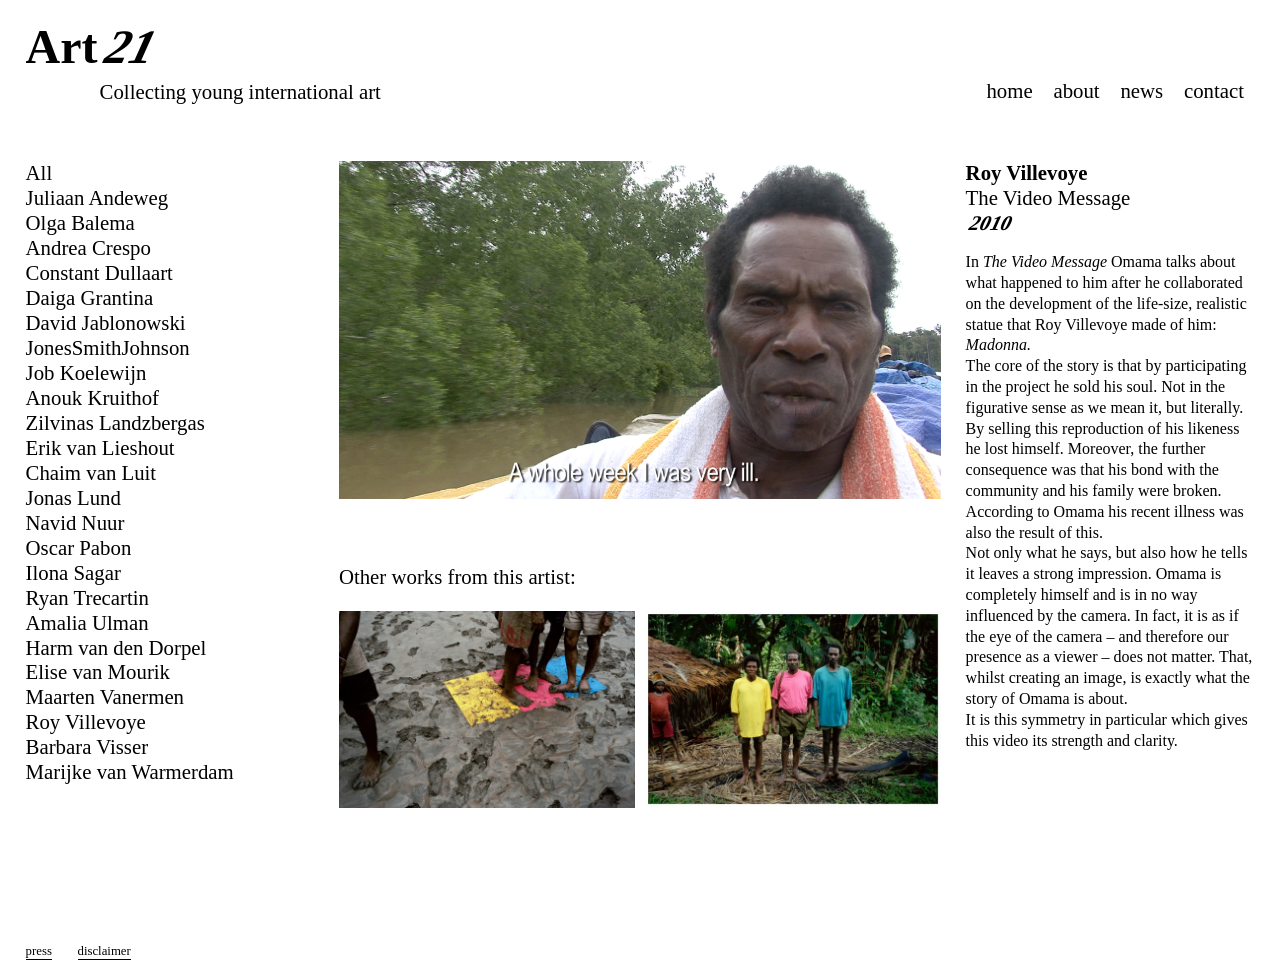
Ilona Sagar (73, 572)
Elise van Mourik (98, 671)
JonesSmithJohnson (108, 347)
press (39, 951)
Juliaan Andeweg (97, 197)
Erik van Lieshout (100, 447)
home (1009, 90)
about (1076, 90)
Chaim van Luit (91, 472)
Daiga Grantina (90, 297)
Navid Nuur (75, 522)
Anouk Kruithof (92, 397)
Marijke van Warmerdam (130, 771)
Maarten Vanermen (105, 696)
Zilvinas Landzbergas (115, 422)
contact (1214, 90)
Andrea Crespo (88, 247)
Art (95, 49)
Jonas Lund (73, 497)
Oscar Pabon (79, 547)
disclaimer (104, 951)
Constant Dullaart (99, 272)
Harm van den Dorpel (116, 647)
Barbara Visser (87, 746)
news (1141, 90)
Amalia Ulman (87, 622)
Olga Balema (80, 222)
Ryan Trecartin (87, 597)
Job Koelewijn (86, 372)
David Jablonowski (106, 322)
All (39, 172)
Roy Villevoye (1027, 172)
